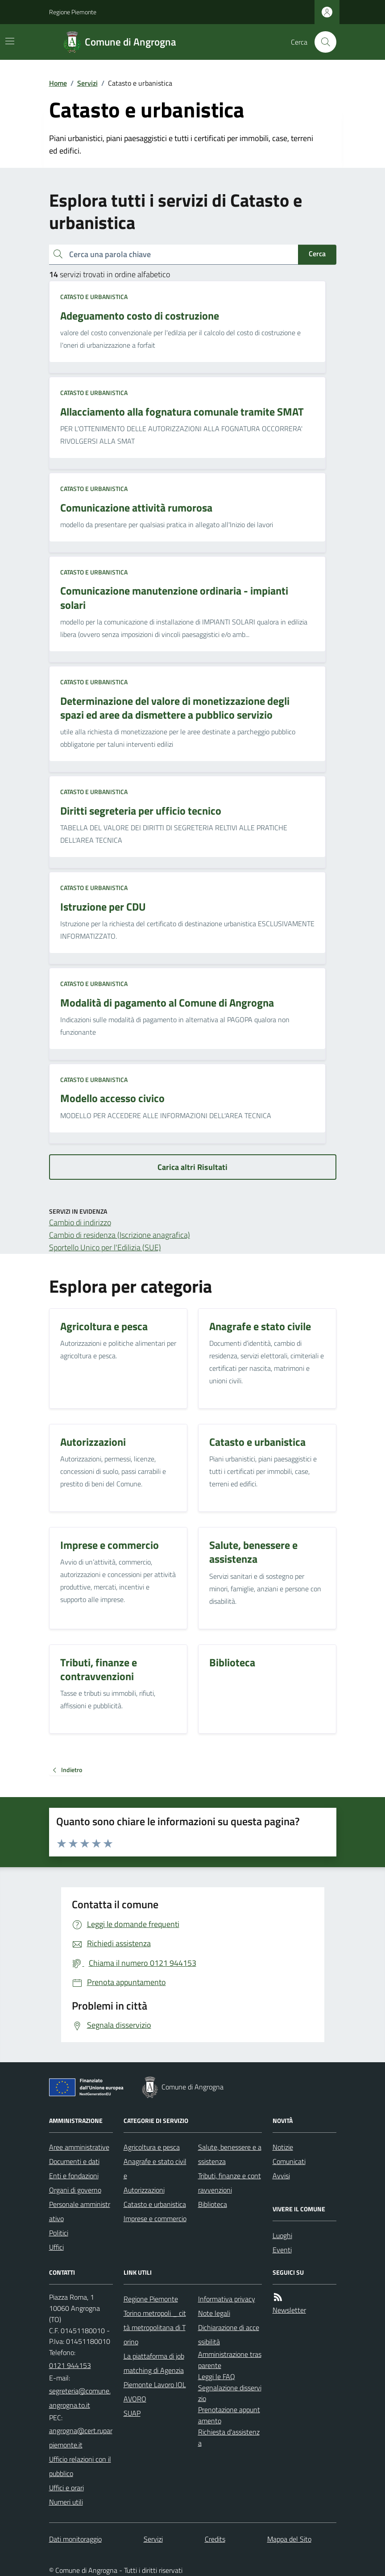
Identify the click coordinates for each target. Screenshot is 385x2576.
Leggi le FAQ (216, 2376)
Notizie (283, 2147)
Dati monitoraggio (75, 2539)
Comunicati (289, 2161)
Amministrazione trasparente (229, 2360)
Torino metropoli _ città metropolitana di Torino (155, 2327)
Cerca (317, 253)
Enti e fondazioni (74, 2175)
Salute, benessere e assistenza (229, 2154)
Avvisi (281, 2175)
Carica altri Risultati (192, 1167)
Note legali (214, 2313)
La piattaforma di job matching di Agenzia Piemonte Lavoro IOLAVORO (155, 2377)
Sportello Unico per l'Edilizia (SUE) (105, 1247)
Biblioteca (212, 2204)
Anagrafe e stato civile (155, 2168)
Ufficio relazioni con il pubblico (80, 2466)
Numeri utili (66, 2502)
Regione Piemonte (72, 12)
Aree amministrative (79, 2147)
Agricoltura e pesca (152, 2147)
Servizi (87, 83)
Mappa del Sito (289, 2539)
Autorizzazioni (144, 2190)
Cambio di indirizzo (80, 1222)
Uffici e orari (66, 2487)
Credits (215, 2539)
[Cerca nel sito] (321, 42)
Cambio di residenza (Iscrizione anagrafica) (119, 1235)
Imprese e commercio (155, 2218)
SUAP (132, 2413)
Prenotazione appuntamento (229, 2415)
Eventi (282, 2249)
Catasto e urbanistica (94, 296)
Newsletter (289, 2310)
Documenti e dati (74, 2161)
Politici (58, 2232)
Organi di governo (75, 2190)
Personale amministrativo (79, 2211)
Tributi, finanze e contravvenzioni (229, 2182)
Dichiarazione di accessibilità (228, 2334)
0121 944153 (70, 2365)
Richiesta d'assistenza (229, 2437)
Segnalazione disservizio (229, 2393)
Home (58, 83)
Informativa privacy (226, 2298)
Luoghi (282, 2235)
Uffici (56, 2247)
